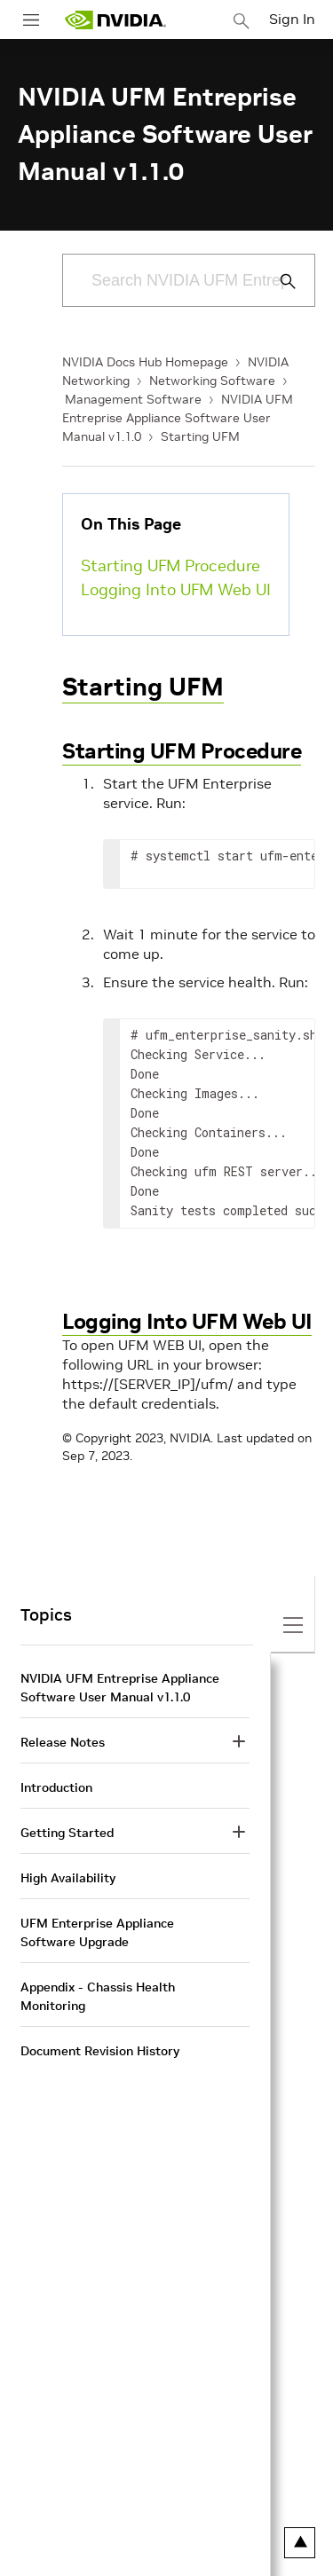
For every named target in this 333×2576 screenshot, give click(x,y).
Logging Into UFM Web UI (176, 589)
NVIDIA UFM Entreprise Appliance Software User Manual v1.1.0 (177, 417)
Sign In (292, 18)
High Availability (67, 1878)
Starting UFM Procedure (170, 565)
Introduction (56, 1787)
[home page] (115, 20)
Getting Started (67, 1833)
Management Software (133, 399)
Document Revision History (99, 2051)
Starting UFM (200, 436)
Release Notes (62, 1742)
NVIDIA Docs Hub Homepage (145, 362)
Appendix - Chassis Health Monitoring (97, 1996)
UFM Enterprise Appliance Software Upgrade (97, 1932)
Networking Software (212, 381)
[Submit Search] (278, 281)
